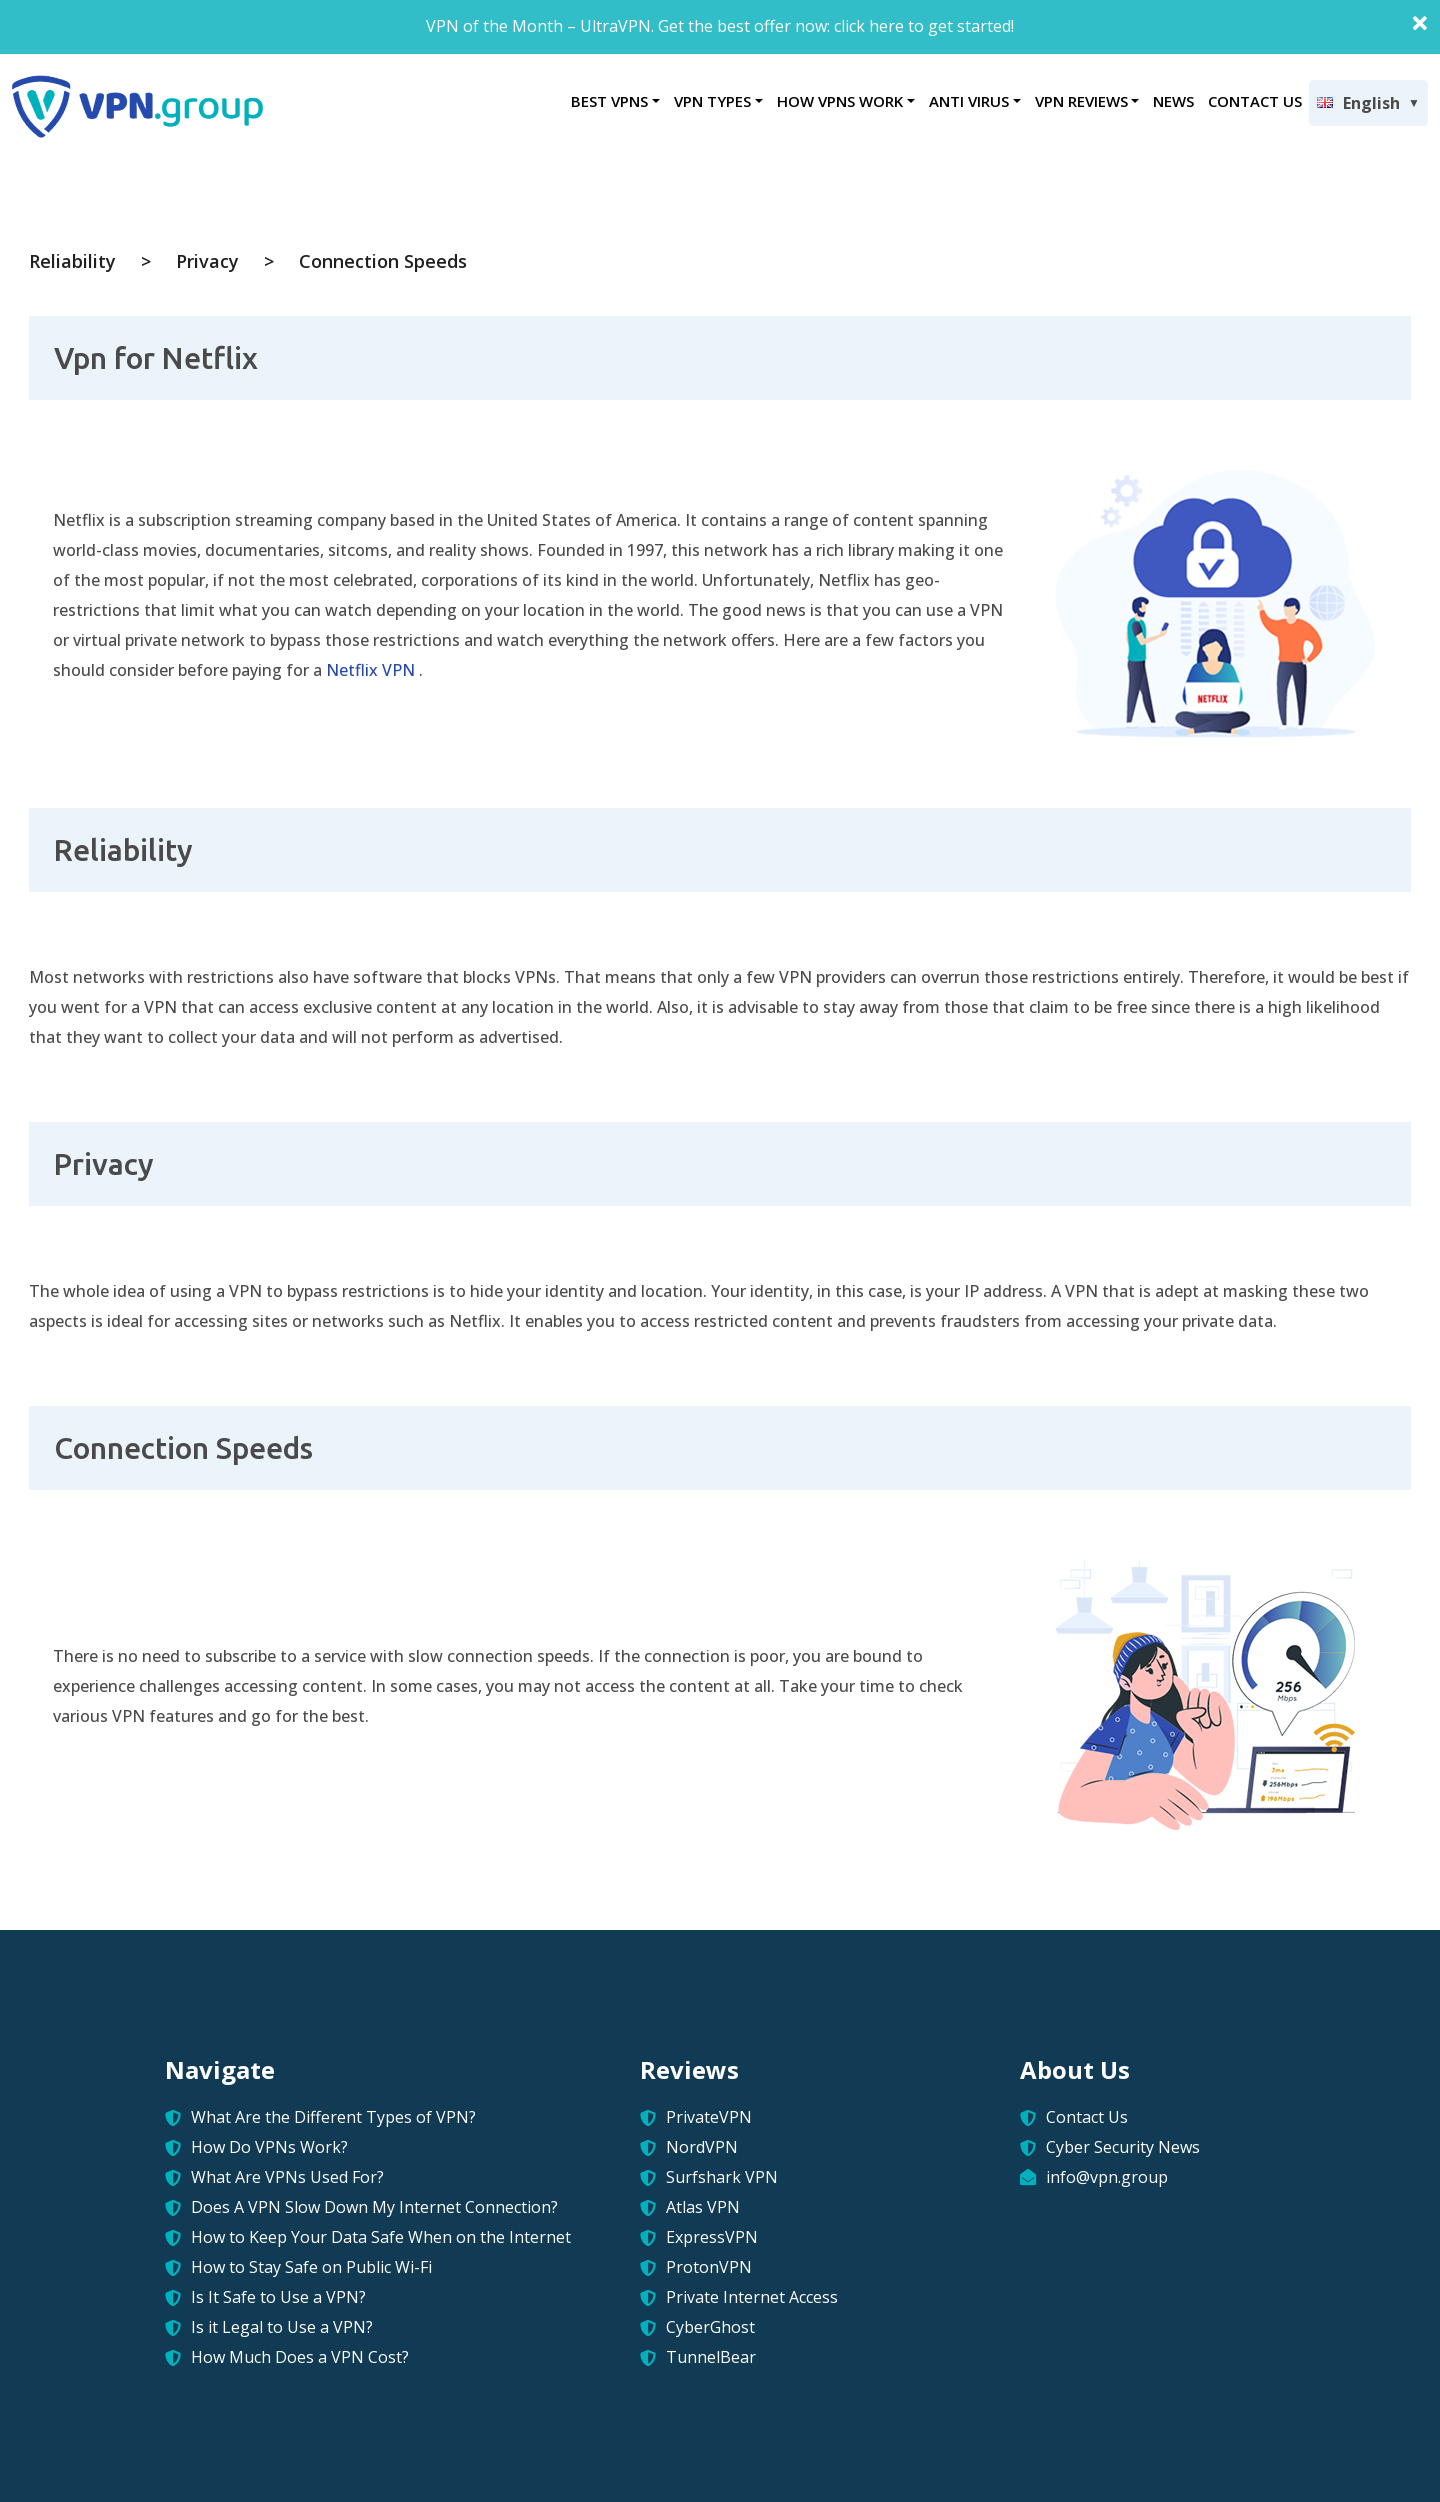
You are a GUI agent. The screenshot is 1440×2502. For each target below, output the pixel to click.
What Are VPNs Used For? (287, 2177)
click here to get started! (924, 26)
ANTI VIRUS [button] (969, 101)
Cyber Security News (1123, 2147)
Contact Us (1087, 2117)
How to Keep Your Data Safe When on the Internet (381, 2237)
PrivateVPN (709, 2117)
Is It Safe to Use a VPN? (278, 2297)
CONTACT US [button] (1255, 101)
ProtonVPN (709, 2267)
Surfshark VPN (722, 2177)
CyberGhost (710, 2327)
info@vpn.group (1107, 2177)
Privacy (207, 261)
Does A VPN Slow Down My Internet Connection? (374, 2207)
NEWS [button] (1173, 101)
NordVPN (702, 2147)
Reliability (72, 261)
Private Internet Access (752, 2297)
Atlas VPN (703, 2207)
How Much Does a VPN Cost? (300, 2357)
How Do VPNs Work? (269, 2147)
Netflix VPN (370, 670)
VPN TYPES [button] (712, 101)
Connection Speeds (383, 261)
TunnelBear (711, 2357)
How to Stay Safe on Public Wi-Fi (311, 2267)
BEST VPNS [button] (609, 101)
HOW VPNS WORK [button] (840, 101)
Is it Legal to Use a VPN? (282, 2327)
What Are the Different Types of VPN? (333, 2117)
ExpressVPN (712, 2237)
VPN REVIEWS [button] (1081, 101)
